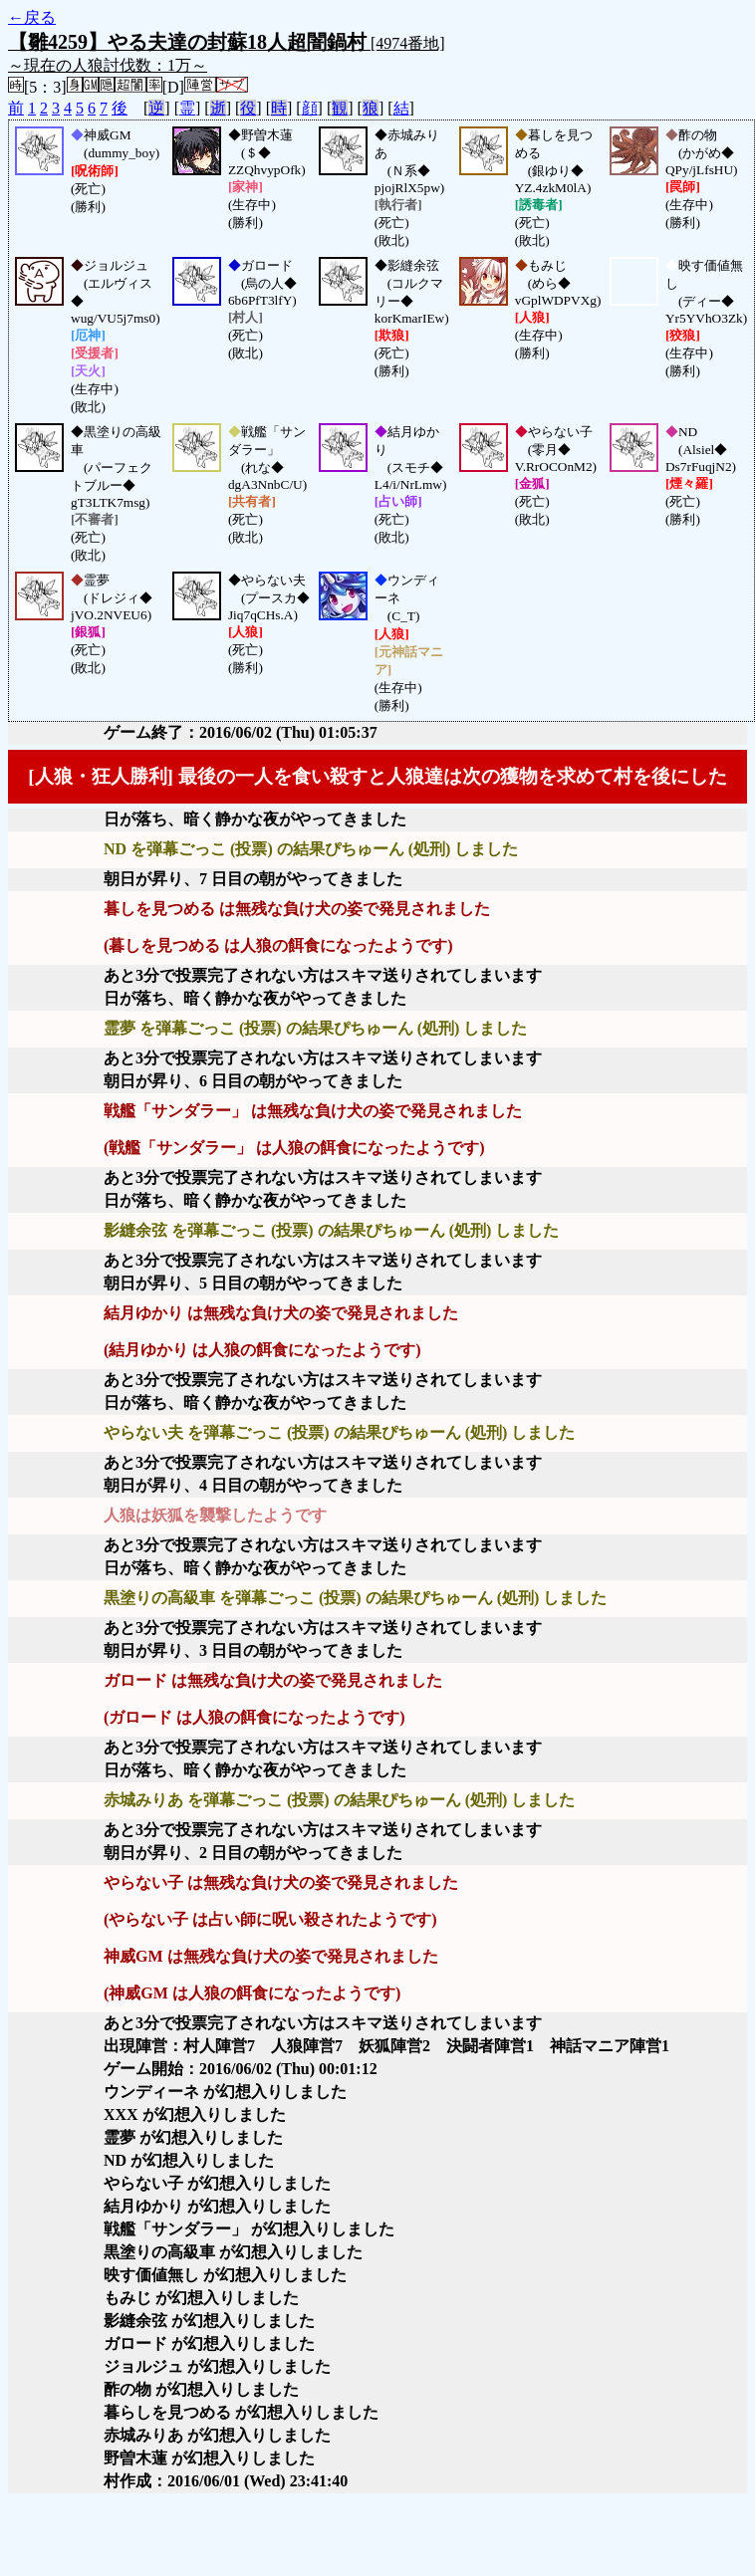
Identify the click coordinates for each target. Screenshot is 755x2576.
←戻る (32, 17)
